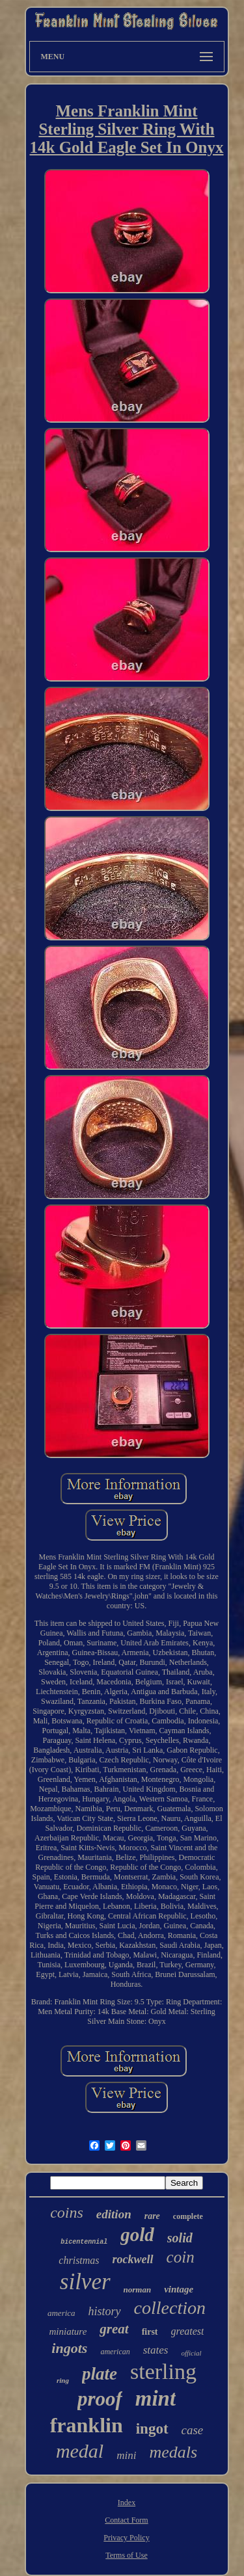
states (156, 2350)
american (114, 2351)
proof (99, 2398)
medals (173, 2452)
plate (99, 2373)
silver (85, 2281)
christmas (79, 2260)
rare (152, 2216)
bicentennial (84, 2242)
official (191, 2353)
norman (138, 2289)
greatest (187, 2331)
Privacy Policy (126, 2537)
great (114, 2329)
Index (126, 2502)
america (61, 2313)
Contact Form (126, 2520)
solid (180, 2238)
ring (63, 2380)
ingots (69, 2348)
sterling (163, 2371)
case (193, 2430)
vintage (178, 2289)
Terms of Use (126, 2555)
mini (126, 2455)
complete (188, 2216)
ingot (152, 2429)
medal (79, 2451)
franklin (86, 2425)
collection (170, 2308)
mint (155, 2398)
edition (113, 2214)
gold (137, 2234)
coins (66, 2212)
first (150, 2332)
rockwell (133, 2259)
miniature (68, 2331)
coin (181, 2257)
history (104, 2311)
